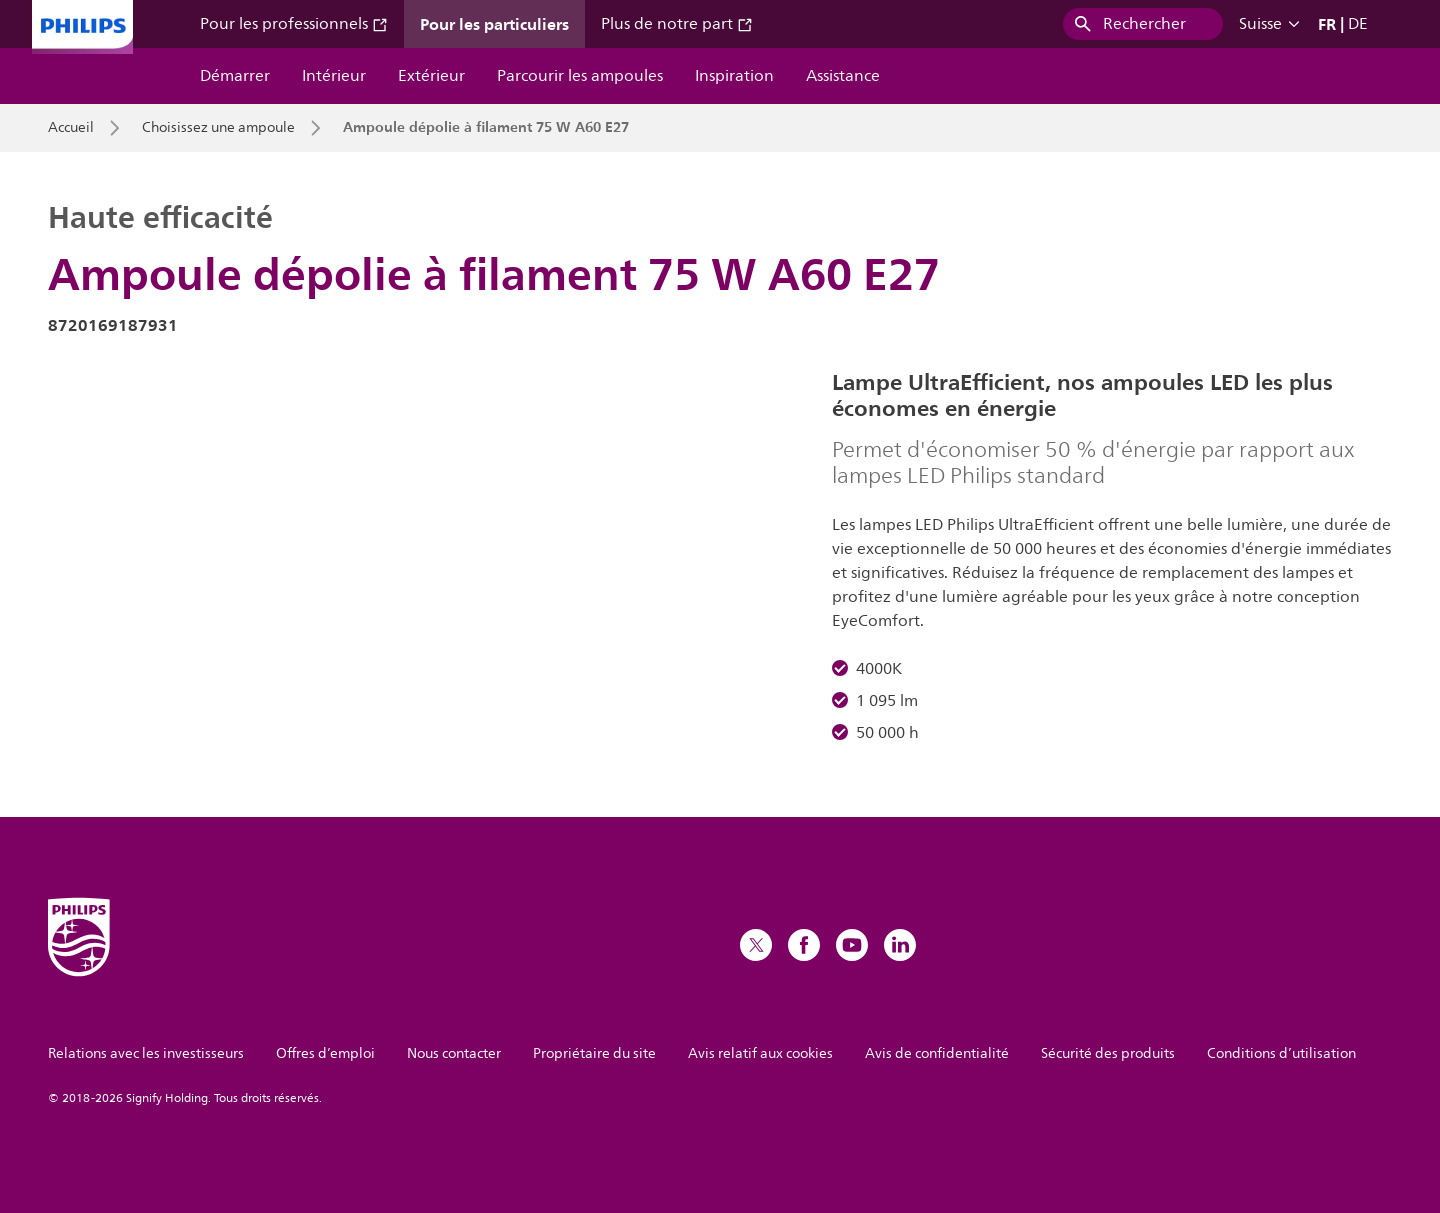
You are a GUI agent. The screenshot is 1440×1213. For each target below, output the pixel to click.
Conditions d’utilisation (1281, 1053)
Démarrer (235, 76)
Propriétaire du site (594, 1053)
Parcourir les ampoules (580, 76)
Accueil (71, 128)
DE (1358, 24)
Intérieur (334, 76)
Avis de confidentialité (937, 1053)
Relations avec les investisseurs (146, 1053)
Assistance (843, 76)
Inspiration (734, 76)
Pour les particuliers (494, 24)
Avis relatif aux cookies (760, 1053)
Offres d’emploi (325, 1053)
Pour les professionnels (294, 24)
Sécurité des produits (1108, 1053)
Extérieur (431, 76)
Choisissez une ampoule (218, 128)
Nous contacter (454, 1053)
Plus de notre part (677, 24)
